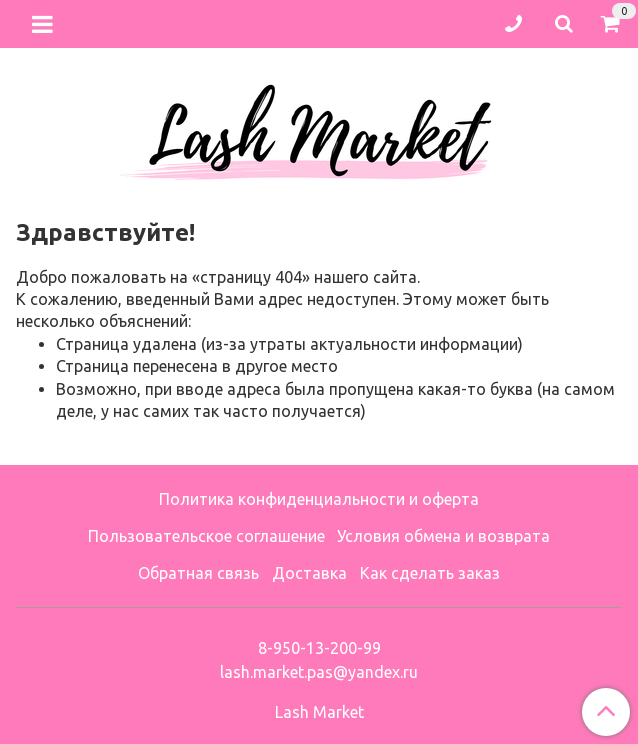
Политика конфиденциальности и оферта (319, 499)
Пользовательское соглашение (206, 536)
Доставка (309, 573)
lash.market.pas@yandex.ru (319, 672)
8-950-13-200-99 (319, 648)
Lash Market (319, 712)
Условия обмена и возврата (443, 536)
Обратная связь (198, 573)
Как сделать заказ (430, 573)
